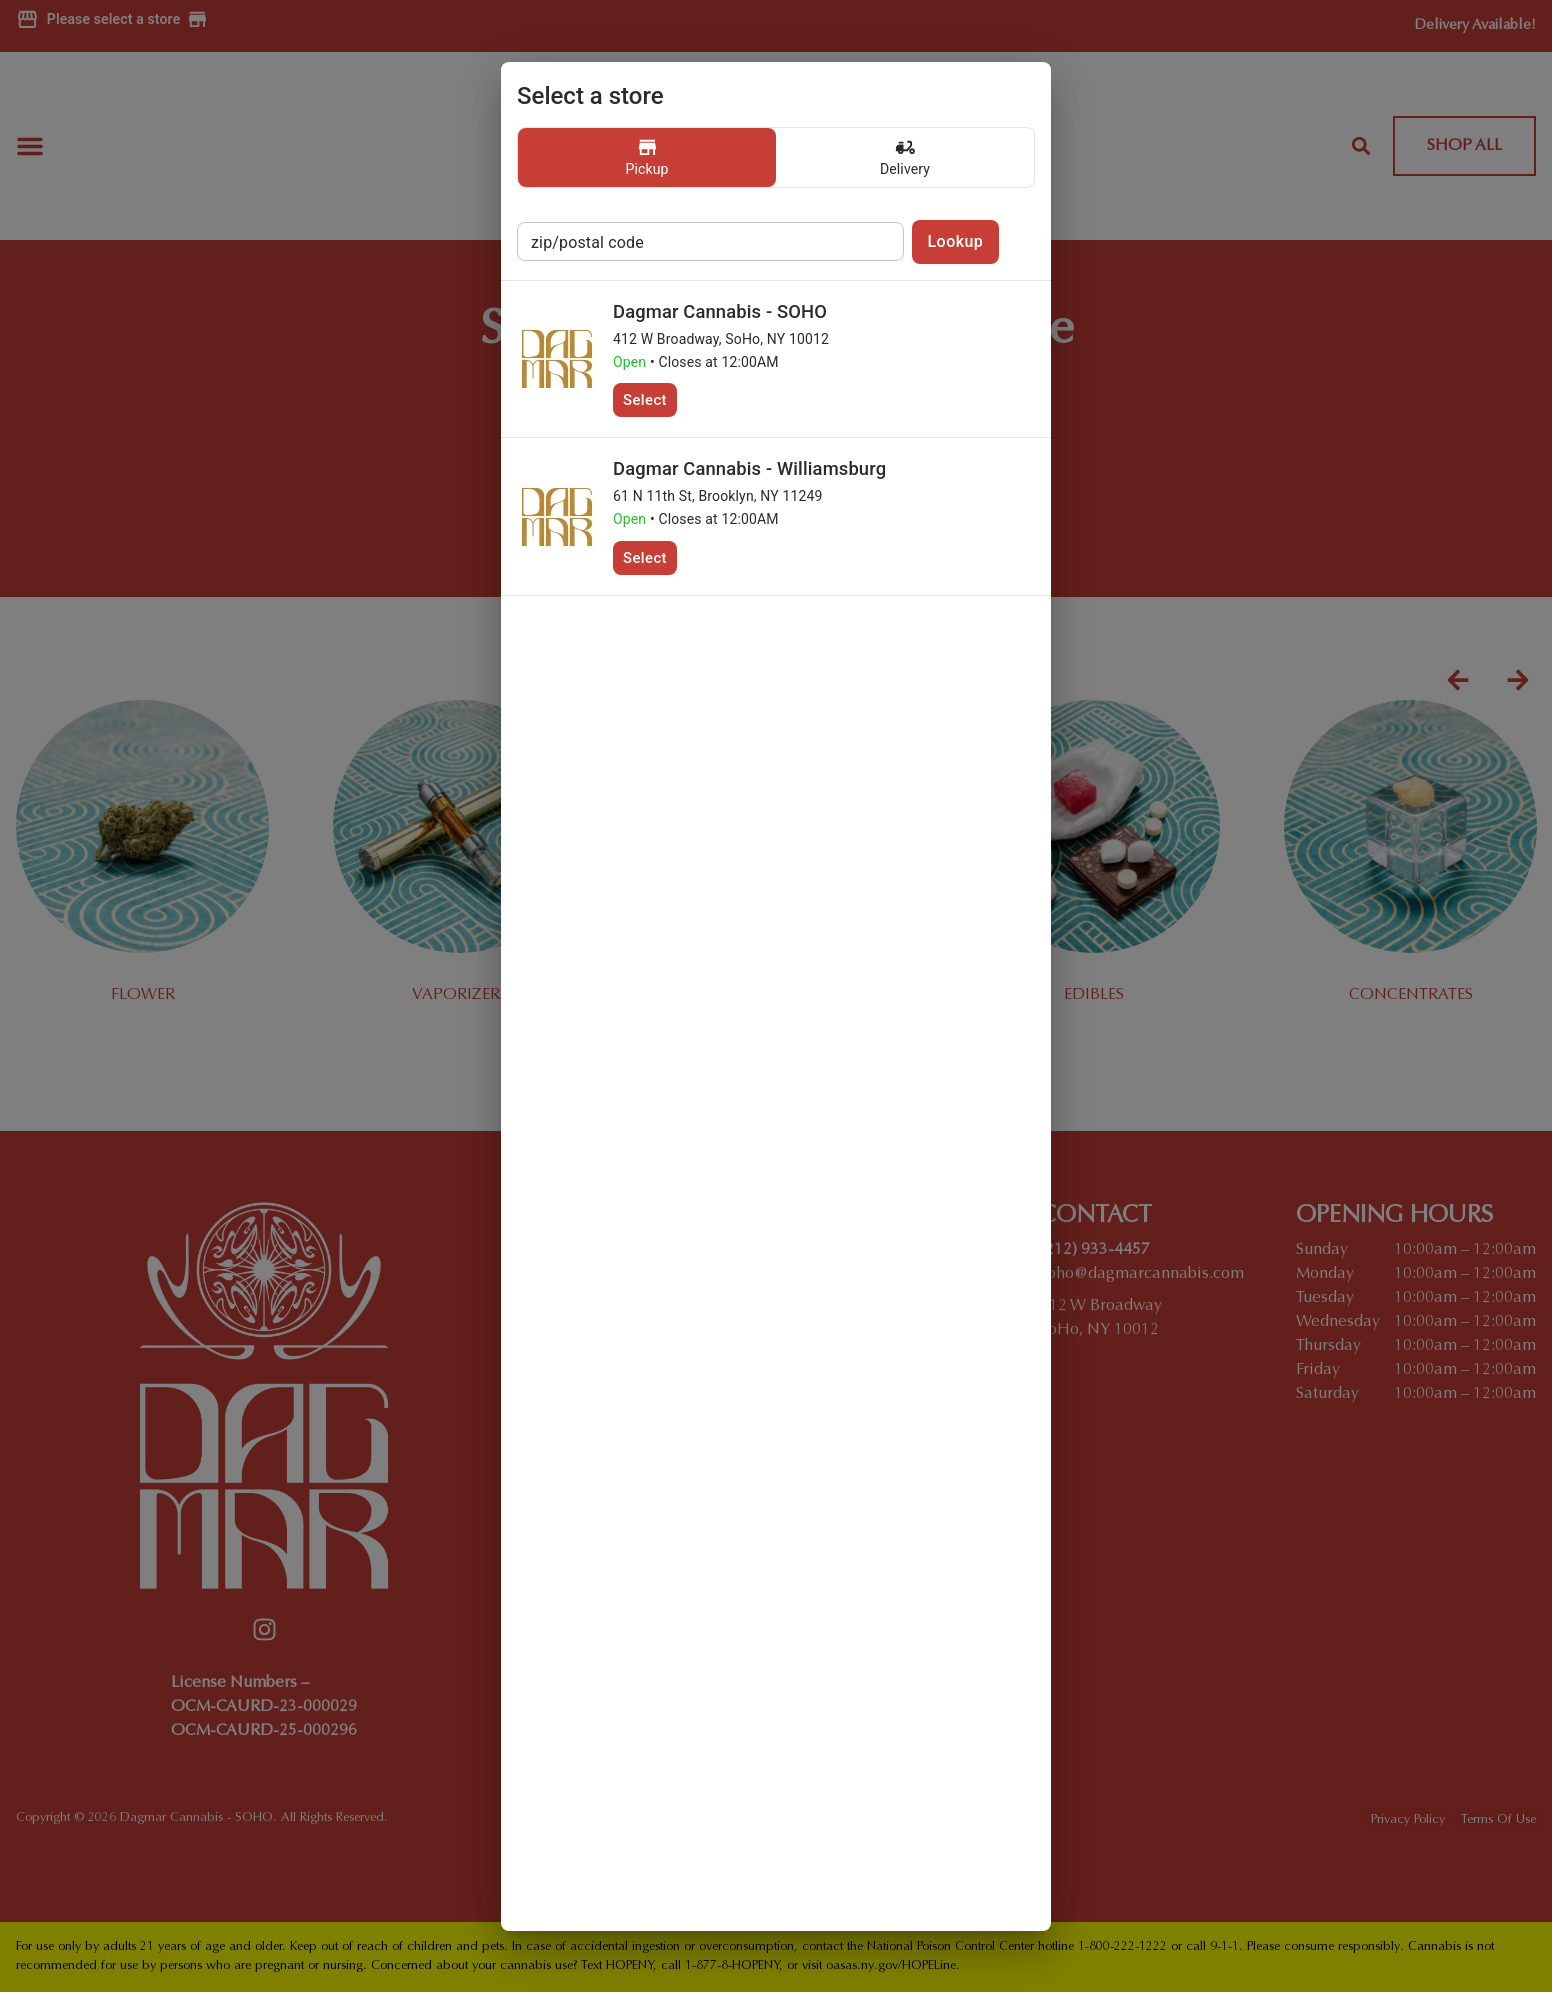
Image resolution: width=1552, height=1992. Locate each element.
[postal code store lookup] (710, 241)
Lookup (956, 242)
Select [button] (645, 400)
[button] (647, 157)
